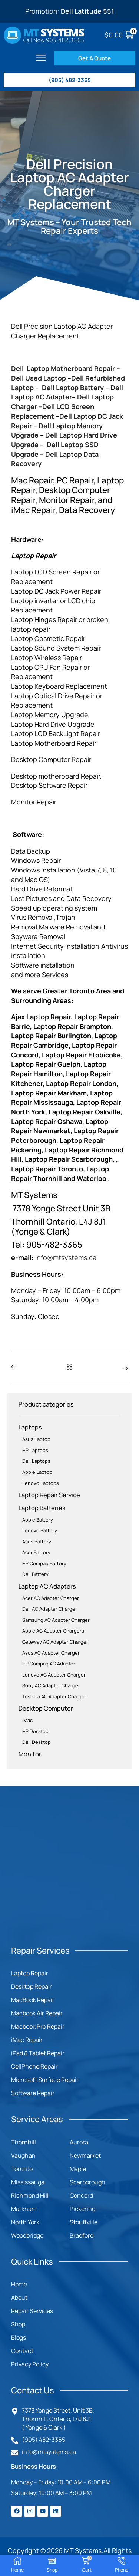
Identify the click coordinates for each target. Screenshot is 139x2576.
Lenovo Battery (39, 1530)
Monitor (30, 1754)
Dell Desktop (36, 1742)
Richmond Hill (30, 2195)
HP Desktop (35, 1731)
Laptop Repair (29, 1973)
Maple (78, 2169)
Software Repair (32, 2093)
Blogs (18, 2337)
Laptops (30, 1427)
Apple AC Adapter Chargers (53, 1630)
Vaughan (23, 2155)
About (19, 2297)
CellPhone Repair (34, 2066)
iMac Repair (27, 2040)
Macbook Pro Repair (37, 2026)
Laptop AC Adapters (47, 1586)
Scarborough (87, 2182)
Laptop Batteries (42, 1507)
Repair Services (32, 2311)
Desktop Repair (31, 1986)
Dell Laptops (36, 1461)
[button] (41, 58)
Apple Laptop (37, 1472)
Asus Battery (36, 1541)
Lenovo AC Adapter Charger (54, 1674)
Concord (81, 2195)
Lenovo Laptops (40, 1483)
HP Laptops (35, 1450)
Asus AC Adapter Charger (51, 1653)
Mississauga (27, 2182)
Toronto (22, 2169)
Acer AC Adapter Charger (50, 1598)
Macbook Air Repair (37, 2013)
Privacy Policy (30, 2364)
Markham (24, 2209)
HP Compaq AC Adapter (48, 1663)
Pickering (82, 2209)
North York (25, 2222)
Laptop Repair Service (49, 1494)
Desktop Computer (46, 1708)
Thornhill (23, 2142)
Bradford (81, 2235)
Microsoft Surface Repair (45, 2080)
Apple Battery (37, 1519)
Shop (18, 2324)
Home (19, 2284)
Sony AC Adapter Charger (51, 1685)
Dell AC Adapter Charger (49, 1609)
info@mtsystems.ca (65, 1257)
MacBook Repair (32, 2000)
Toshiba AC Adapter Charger (54, 1696)
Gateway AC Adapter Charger (55, 1641)
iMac (27, 1720)
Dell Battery (35, 1574)
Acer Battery (36, 1552)
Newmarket (85, 2155)
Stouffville (83, 2222)
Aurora (79, 2142)
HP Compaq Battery (44, 1563)
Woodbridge (27, 2235)
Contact (22, 2351)
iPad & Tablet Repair (37, 2053)
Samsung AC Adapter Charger (56, 1620)
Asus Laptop (36, 1439)
